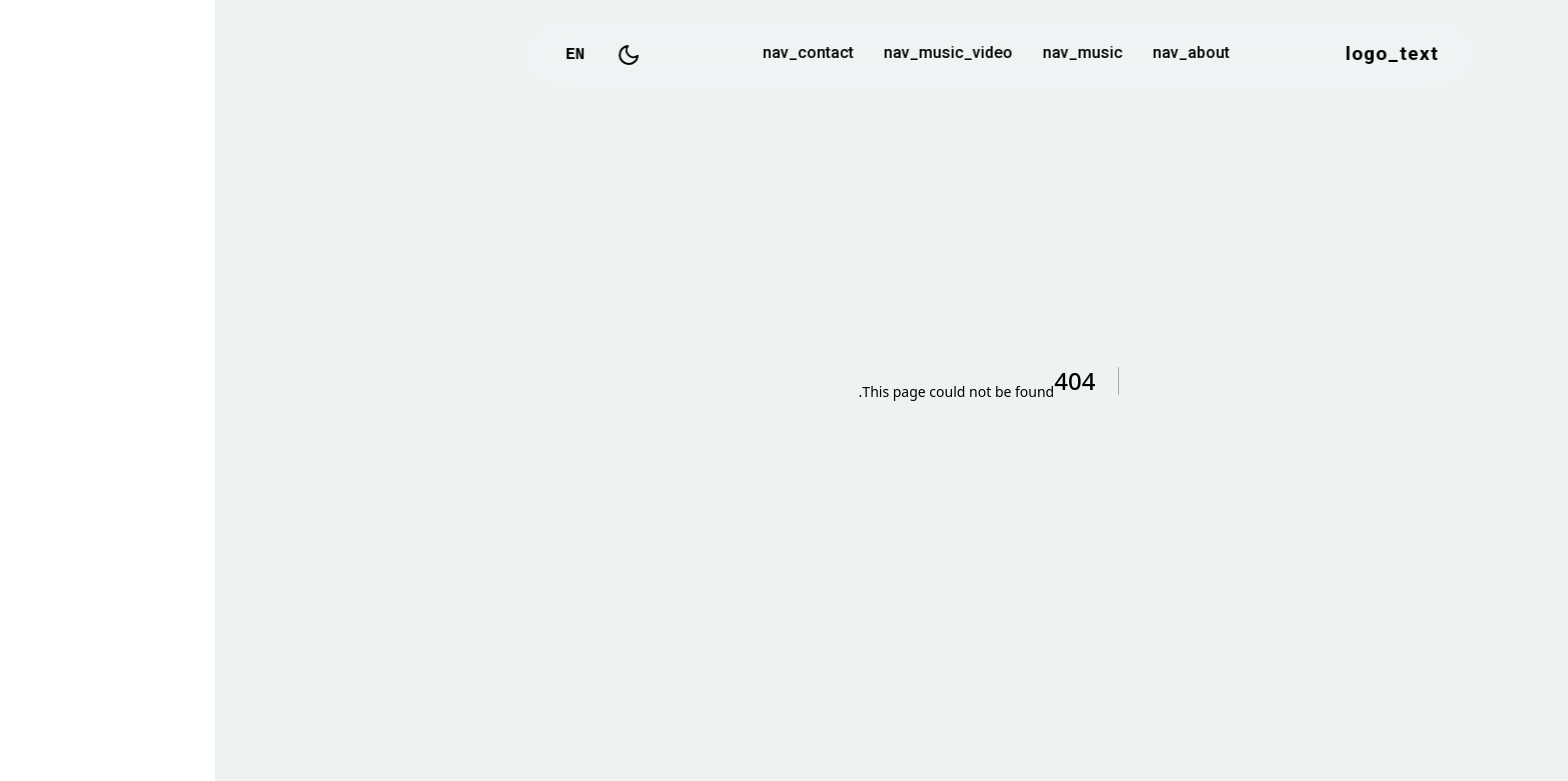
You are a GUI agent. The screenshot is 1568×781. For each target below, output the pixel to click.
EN (360, 55)
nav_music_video (733, 54)
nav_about (976, 54)
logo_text (1176, 55)
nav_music (868, 54)
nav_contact (593, 54)
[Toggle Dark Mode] (414, 55)
